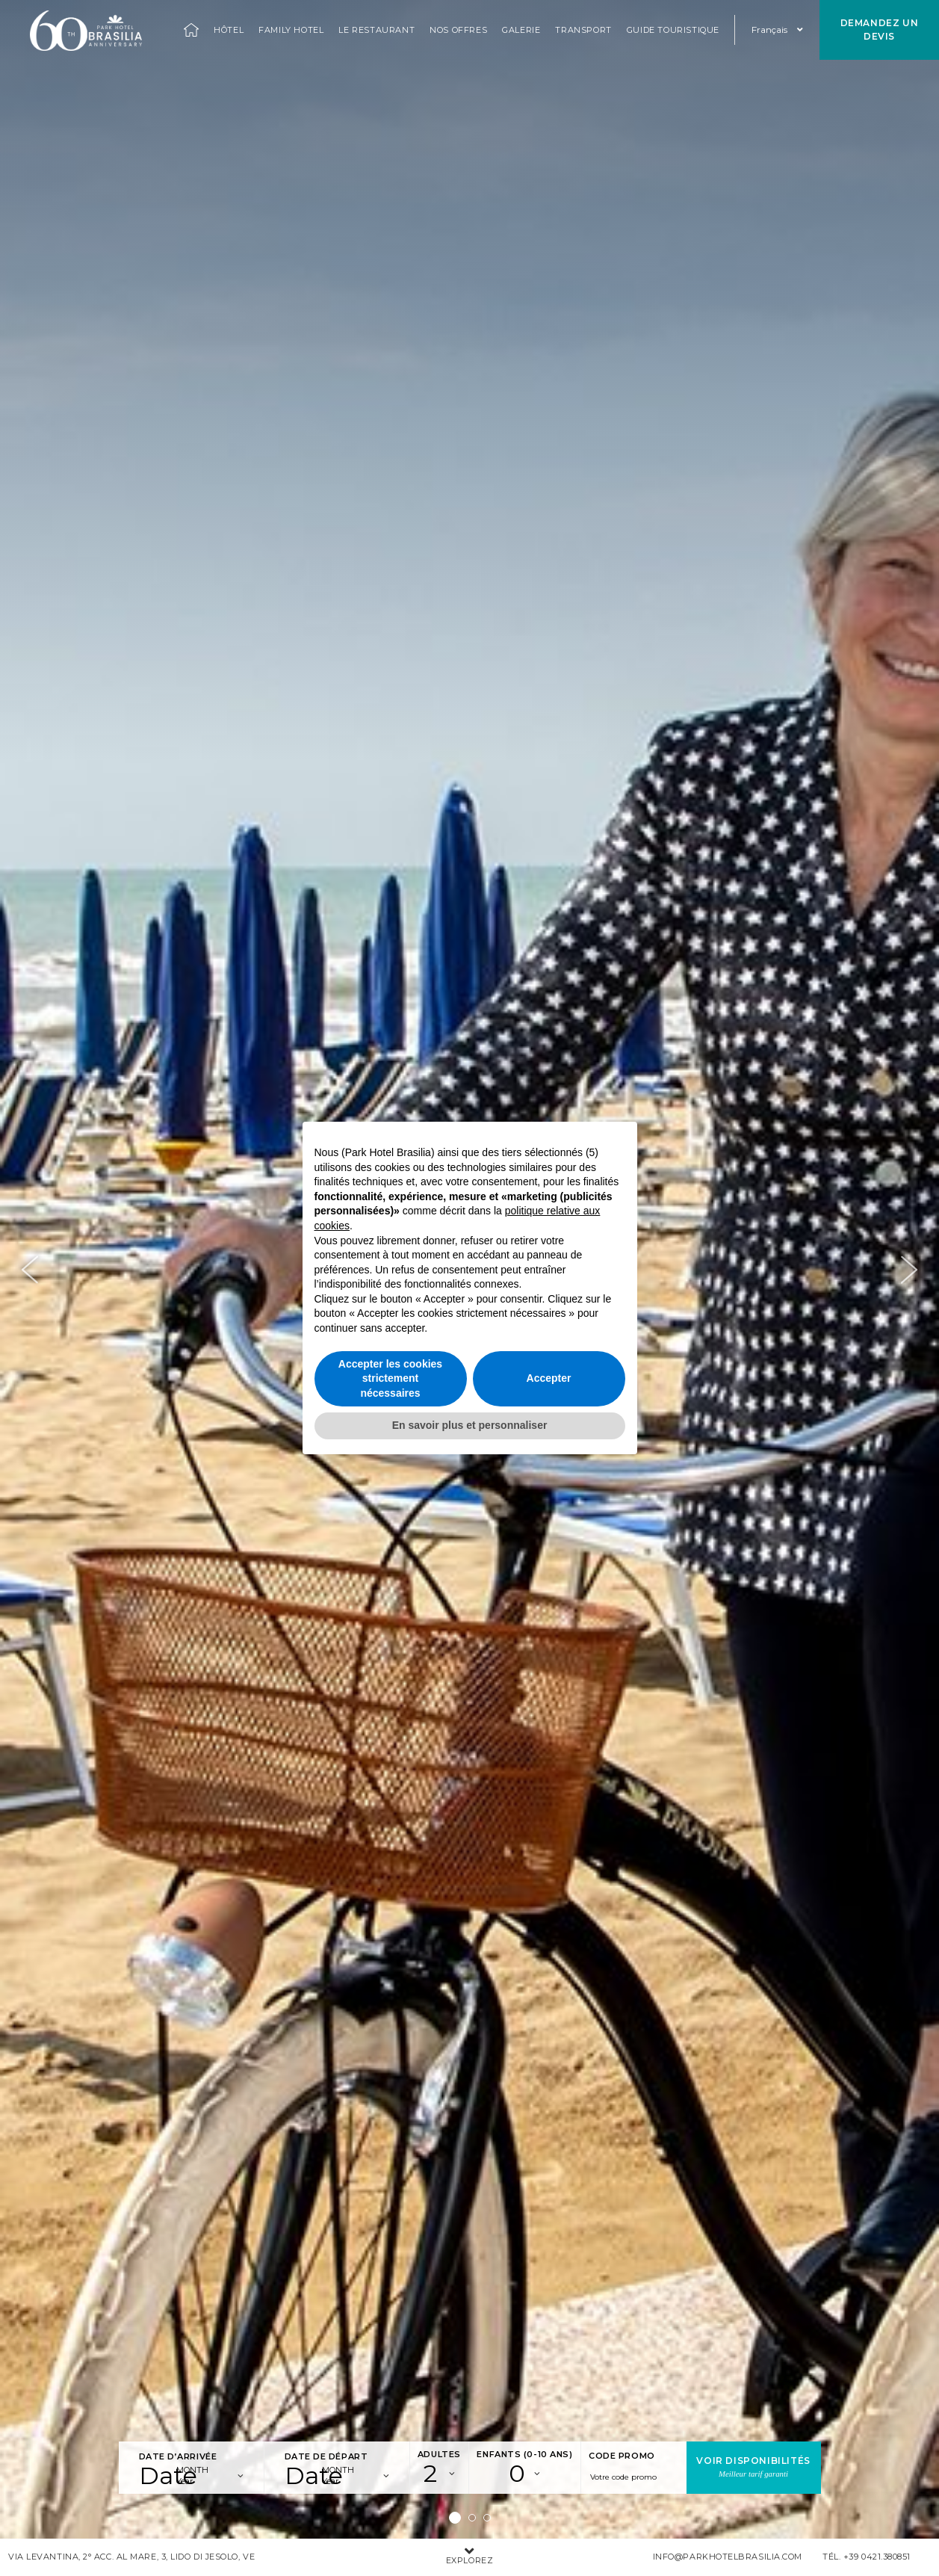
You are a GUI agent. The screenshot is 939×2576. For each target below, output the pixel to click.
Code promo (622, 2455)
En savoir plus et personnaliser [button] (470, 1425)
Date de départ (326, 2456)
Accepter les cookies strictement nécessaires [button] (390, 1378)
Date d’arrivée (178, 2456)
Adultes (439, 2454)
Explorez (470, 2557)
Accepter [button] (549, 1378)
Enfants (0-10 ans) (524, 2454)
